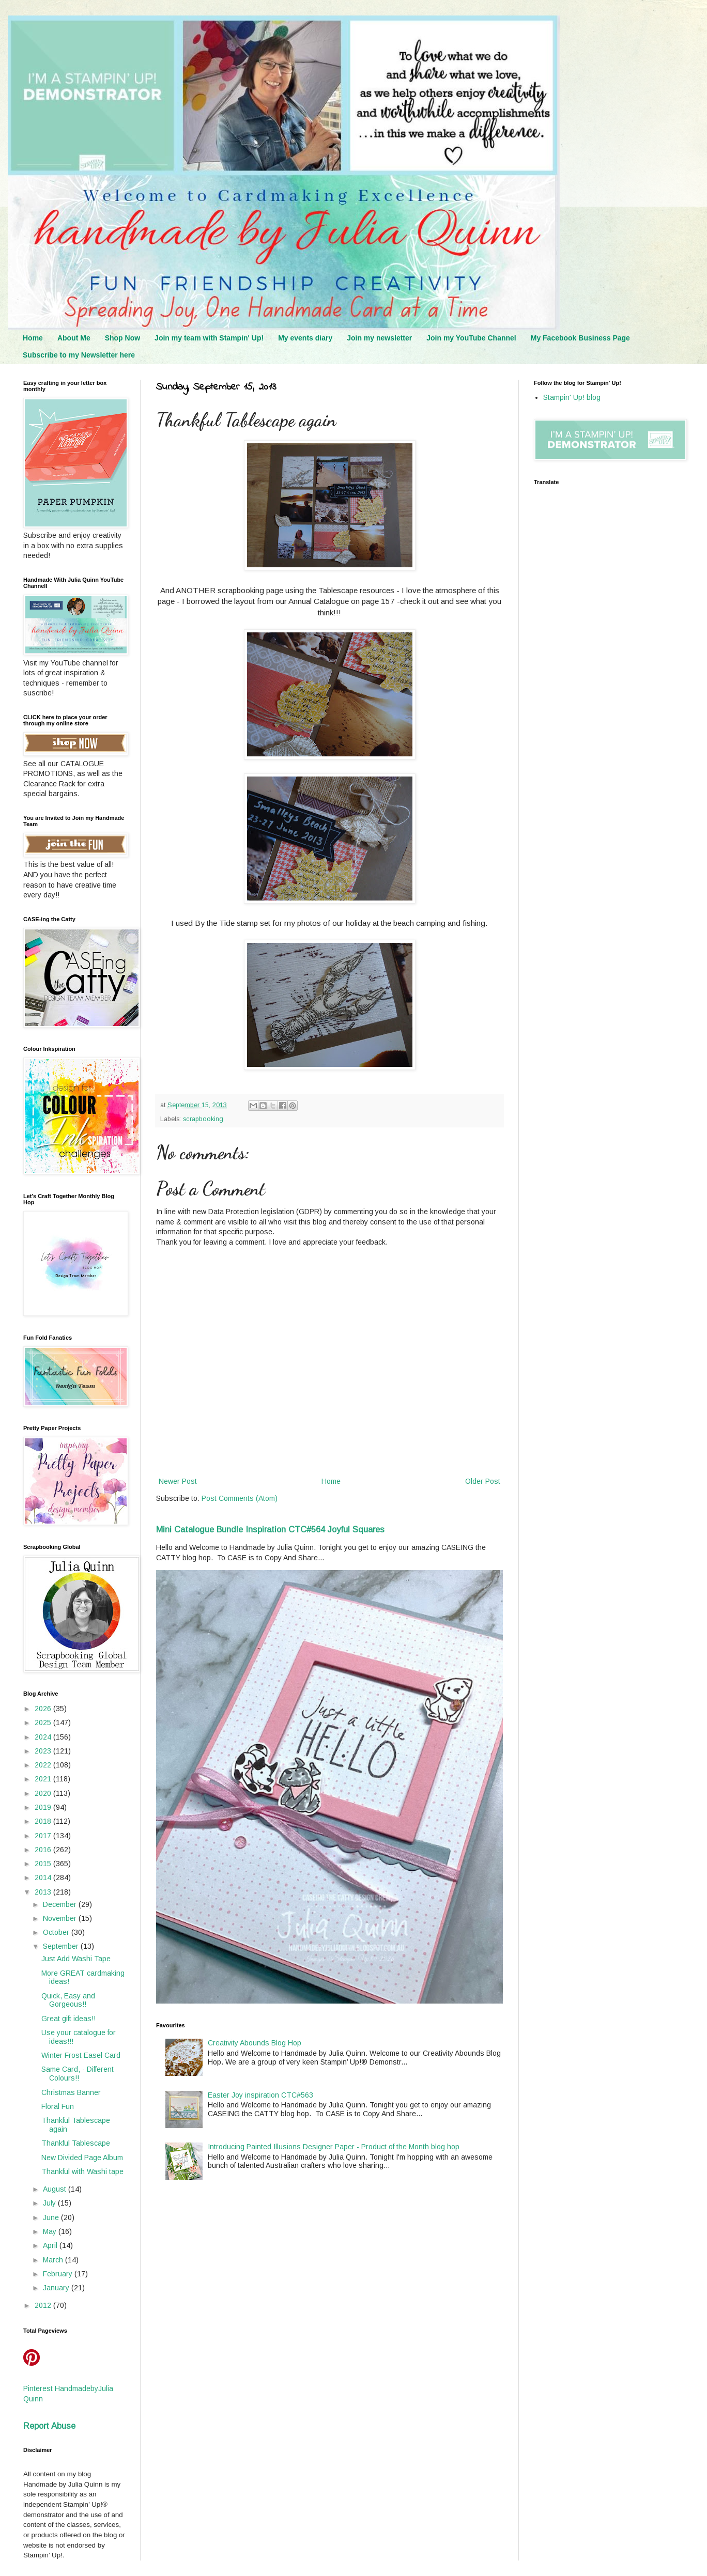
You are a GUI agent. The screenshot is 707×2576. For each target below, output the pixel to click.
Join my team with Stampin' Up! (209, 338)
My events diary (305, 338)
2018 (44, 1821)
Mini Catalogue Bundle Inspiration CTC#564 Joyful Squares (270, 1529)
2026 (44, 1708)
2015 (44, 1863)
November (61, 1918)
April (51, 2245)
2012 (44, 2305)
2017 (44, 1836)
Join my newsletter (379, 338)
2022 (44, 1765)
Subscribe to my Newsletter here (79, 355)
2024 (44, 1737)
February (58, 2274)
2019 (44, 1807)
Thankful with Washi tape (82, 2171)
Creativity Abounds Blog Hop (254, 2043)
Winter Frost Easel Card (80, 2055)
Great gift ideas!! (68, 2018)
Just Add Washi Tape (76, 1958)
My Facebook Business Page (580, 338)
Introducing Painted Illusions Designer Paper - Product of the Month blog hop (333, 2147)
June (52, 2217)
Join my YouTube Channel (471, 338)
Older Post (482, 1481)
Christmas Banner (71, 2092)
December (61, 1904)
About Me (73, 338)
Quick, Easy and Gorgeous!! (68, 2000)
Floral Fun (57, 2106)
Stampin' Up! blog (572, 397)
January (57, 2288)
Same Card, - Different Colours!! (77, 2073)
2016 (44, 1849)
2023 (44, 1751)
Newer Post (178, 1481)
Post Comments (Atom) (240, 1498)
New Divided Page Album (82, 2157)
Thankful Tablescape (75, 2143)
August (55, 2189)
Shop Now (122, 338)
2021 (44, 1779)
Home (33, 338)
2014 (44, 1877)
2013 (44, 1892)
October (57, 1932)
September (62, 1946)
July (50, 2203)
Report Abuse (49, 2425)
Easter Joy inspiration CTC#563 (260, 2095)
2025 (44, 1722)
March (54, 2260)
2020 (44, 1793)
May (50, 2231)
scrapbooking (203, 1119)
